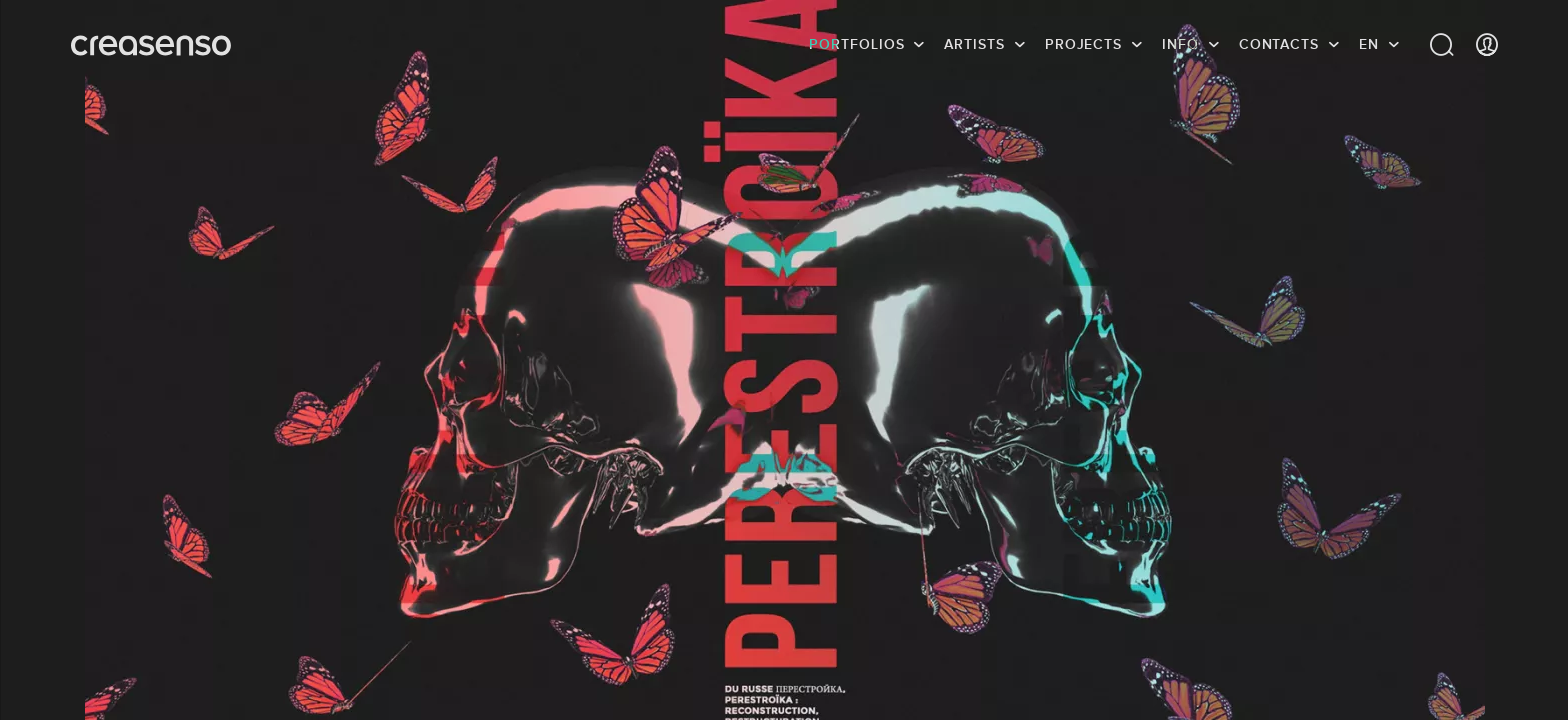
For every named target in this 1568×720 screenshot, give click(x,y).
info (1180, 45)
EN (1369, 45)
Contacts (1279, 45)
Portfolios (856, 45)
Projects (1083, 45)
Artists (974, 45)
